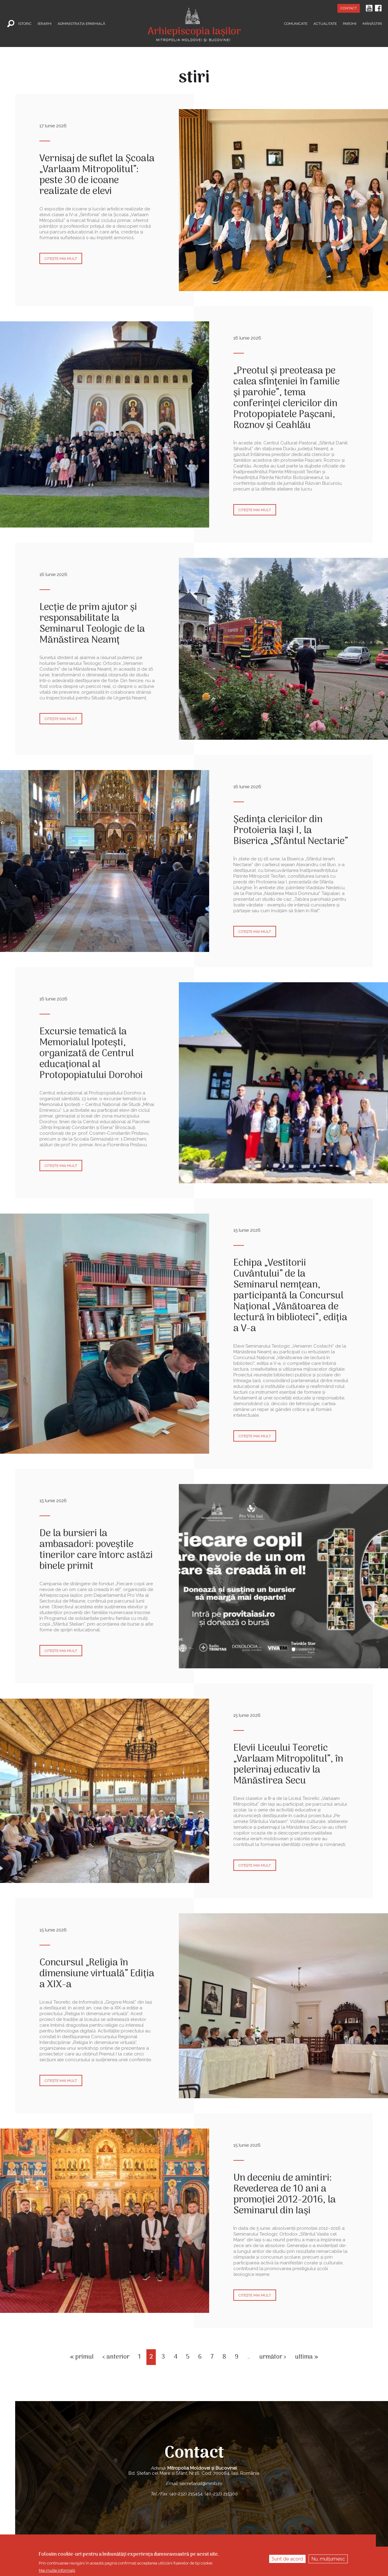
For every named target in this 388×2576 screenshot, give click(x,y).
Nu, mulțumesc (328, 2559)
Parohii (349, 23)
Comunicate (295, 23)
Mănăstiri (372, 23)
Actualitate (325, 23)
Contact (348, 8)
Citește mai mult (61, 258)
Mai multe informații (57, 2570)
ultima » (306, 2357)
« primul (82, 2357)
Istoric (25, 23)
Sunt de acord (287, 2559)
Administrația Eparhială (81, 23)
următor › (272, 2357)
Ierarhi (45, 23)
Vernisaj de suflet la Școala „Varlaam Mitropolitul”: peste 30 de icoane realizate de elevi (97, 175)
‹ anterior (115, 2357)
